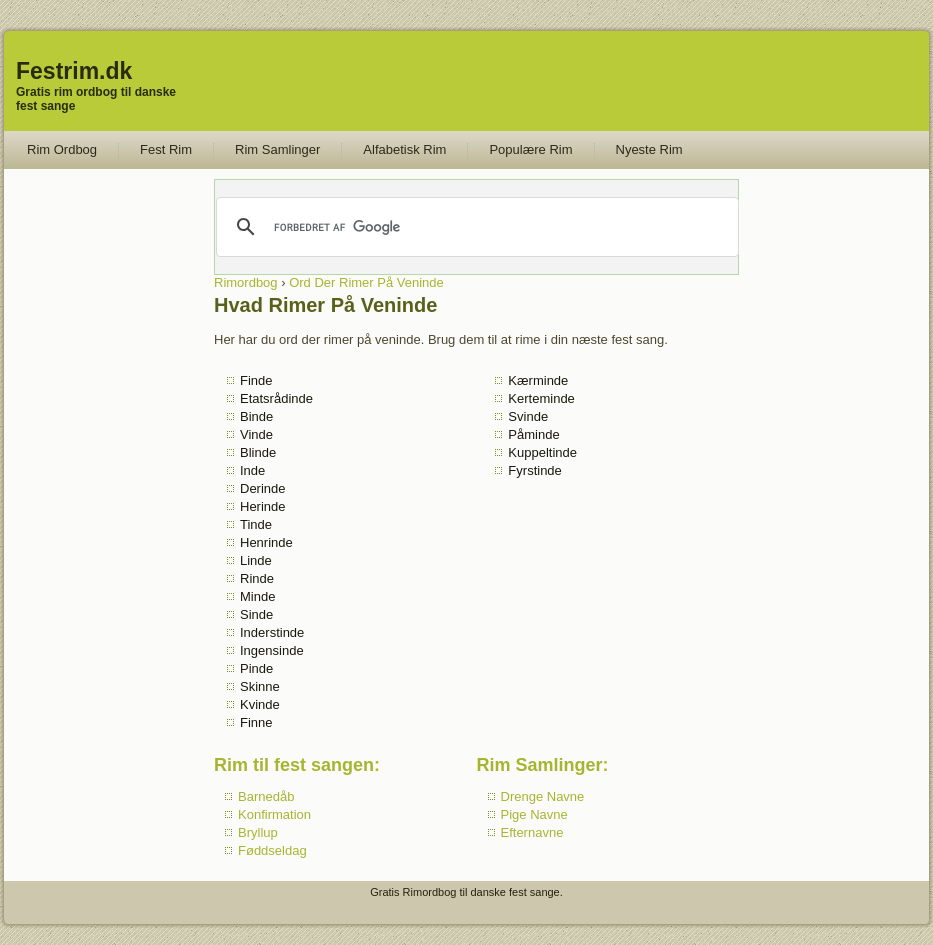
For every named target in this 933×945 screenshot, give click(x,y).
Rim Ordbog (62, 149)
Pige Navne (534, 814)
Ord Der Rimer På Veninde (366, 282)
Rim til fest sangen (294, 765)
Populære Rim (530, 149)
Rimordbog (246, 282)
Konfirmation (274, 814)
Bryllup (258, 832)
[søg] (475, 227)
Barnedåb (266, 796)
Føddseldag (272, 850)
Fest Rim (166, 149)
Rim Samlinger (277, 149)
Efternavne (532, 832)
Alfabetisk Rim (404, 149)
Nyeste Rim (649, 149)
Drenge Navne (543, 796)
